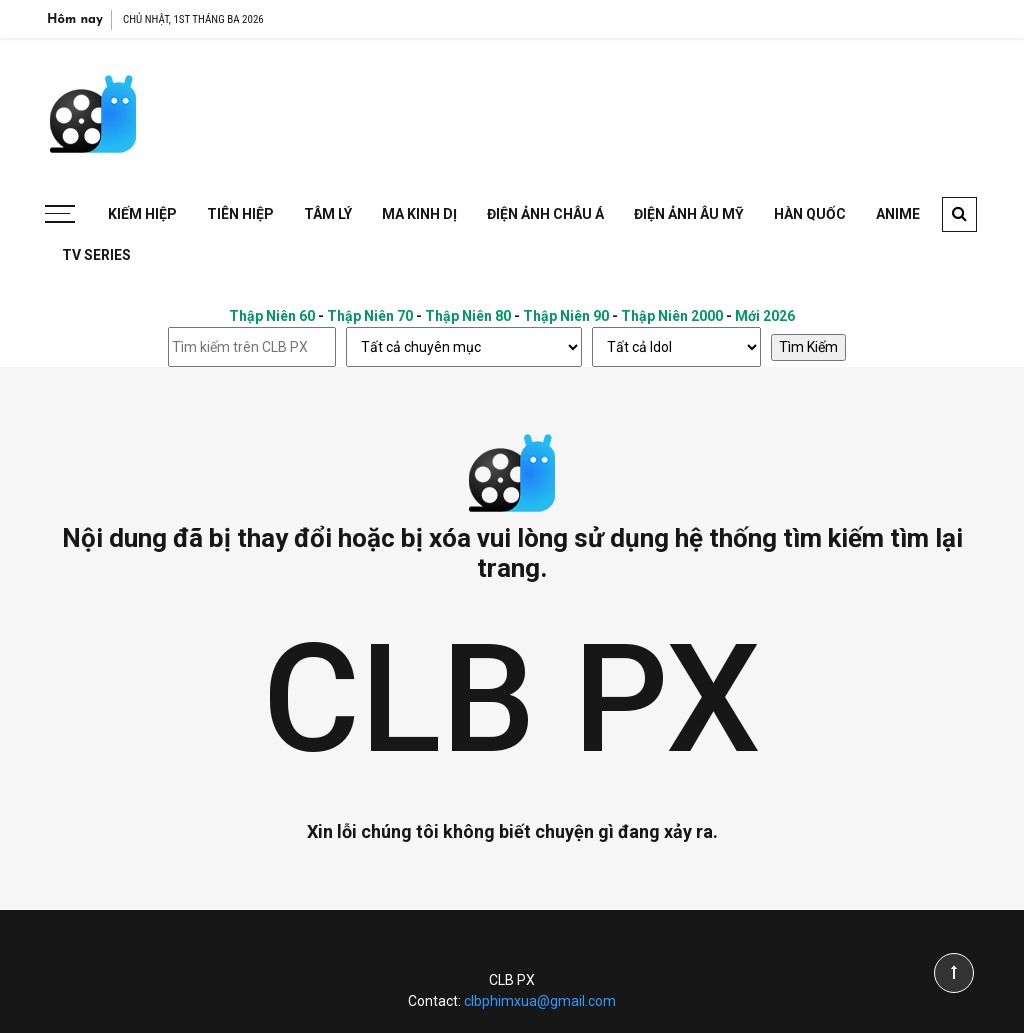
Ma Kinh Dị (419, 214)
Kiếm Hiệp (142, 214)
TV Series (96, 255)
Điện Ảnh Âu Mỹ (689, 214)
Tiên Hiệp (240, 214)
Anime (898, 214)
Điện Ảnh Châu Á (545, 214)
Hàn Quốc (810, 214)
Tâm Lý (328, 214)
